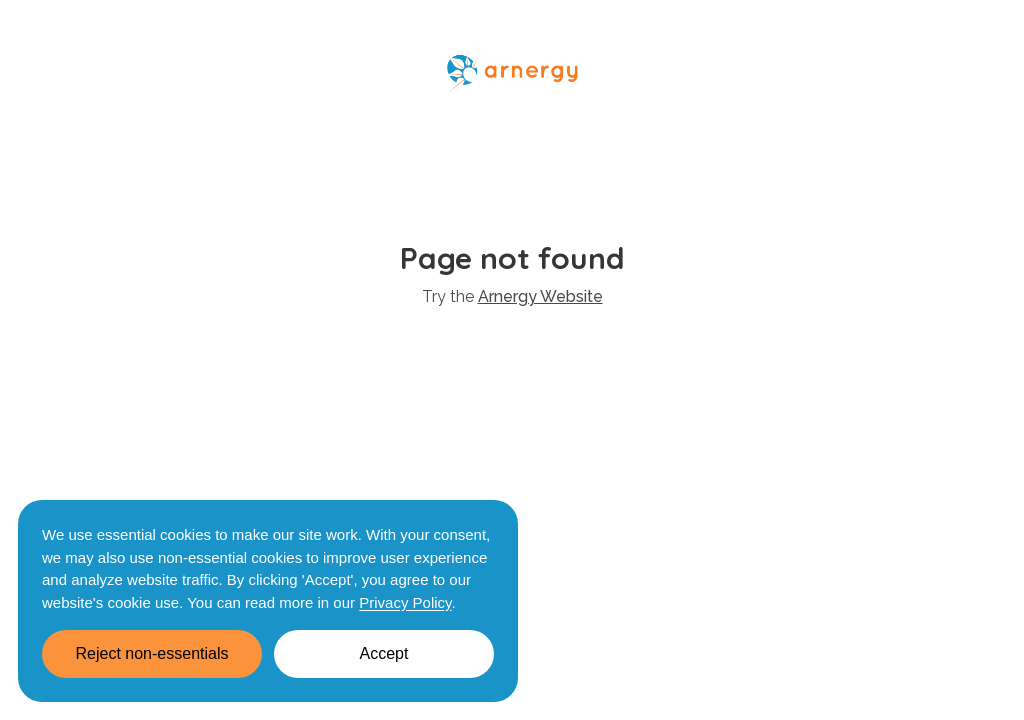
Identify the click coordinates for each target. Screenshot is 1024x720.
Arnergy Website (540, 296)
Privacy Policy (405, 602)
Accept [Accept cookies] (384, 653)
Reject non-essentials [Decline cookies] (152, 653)
